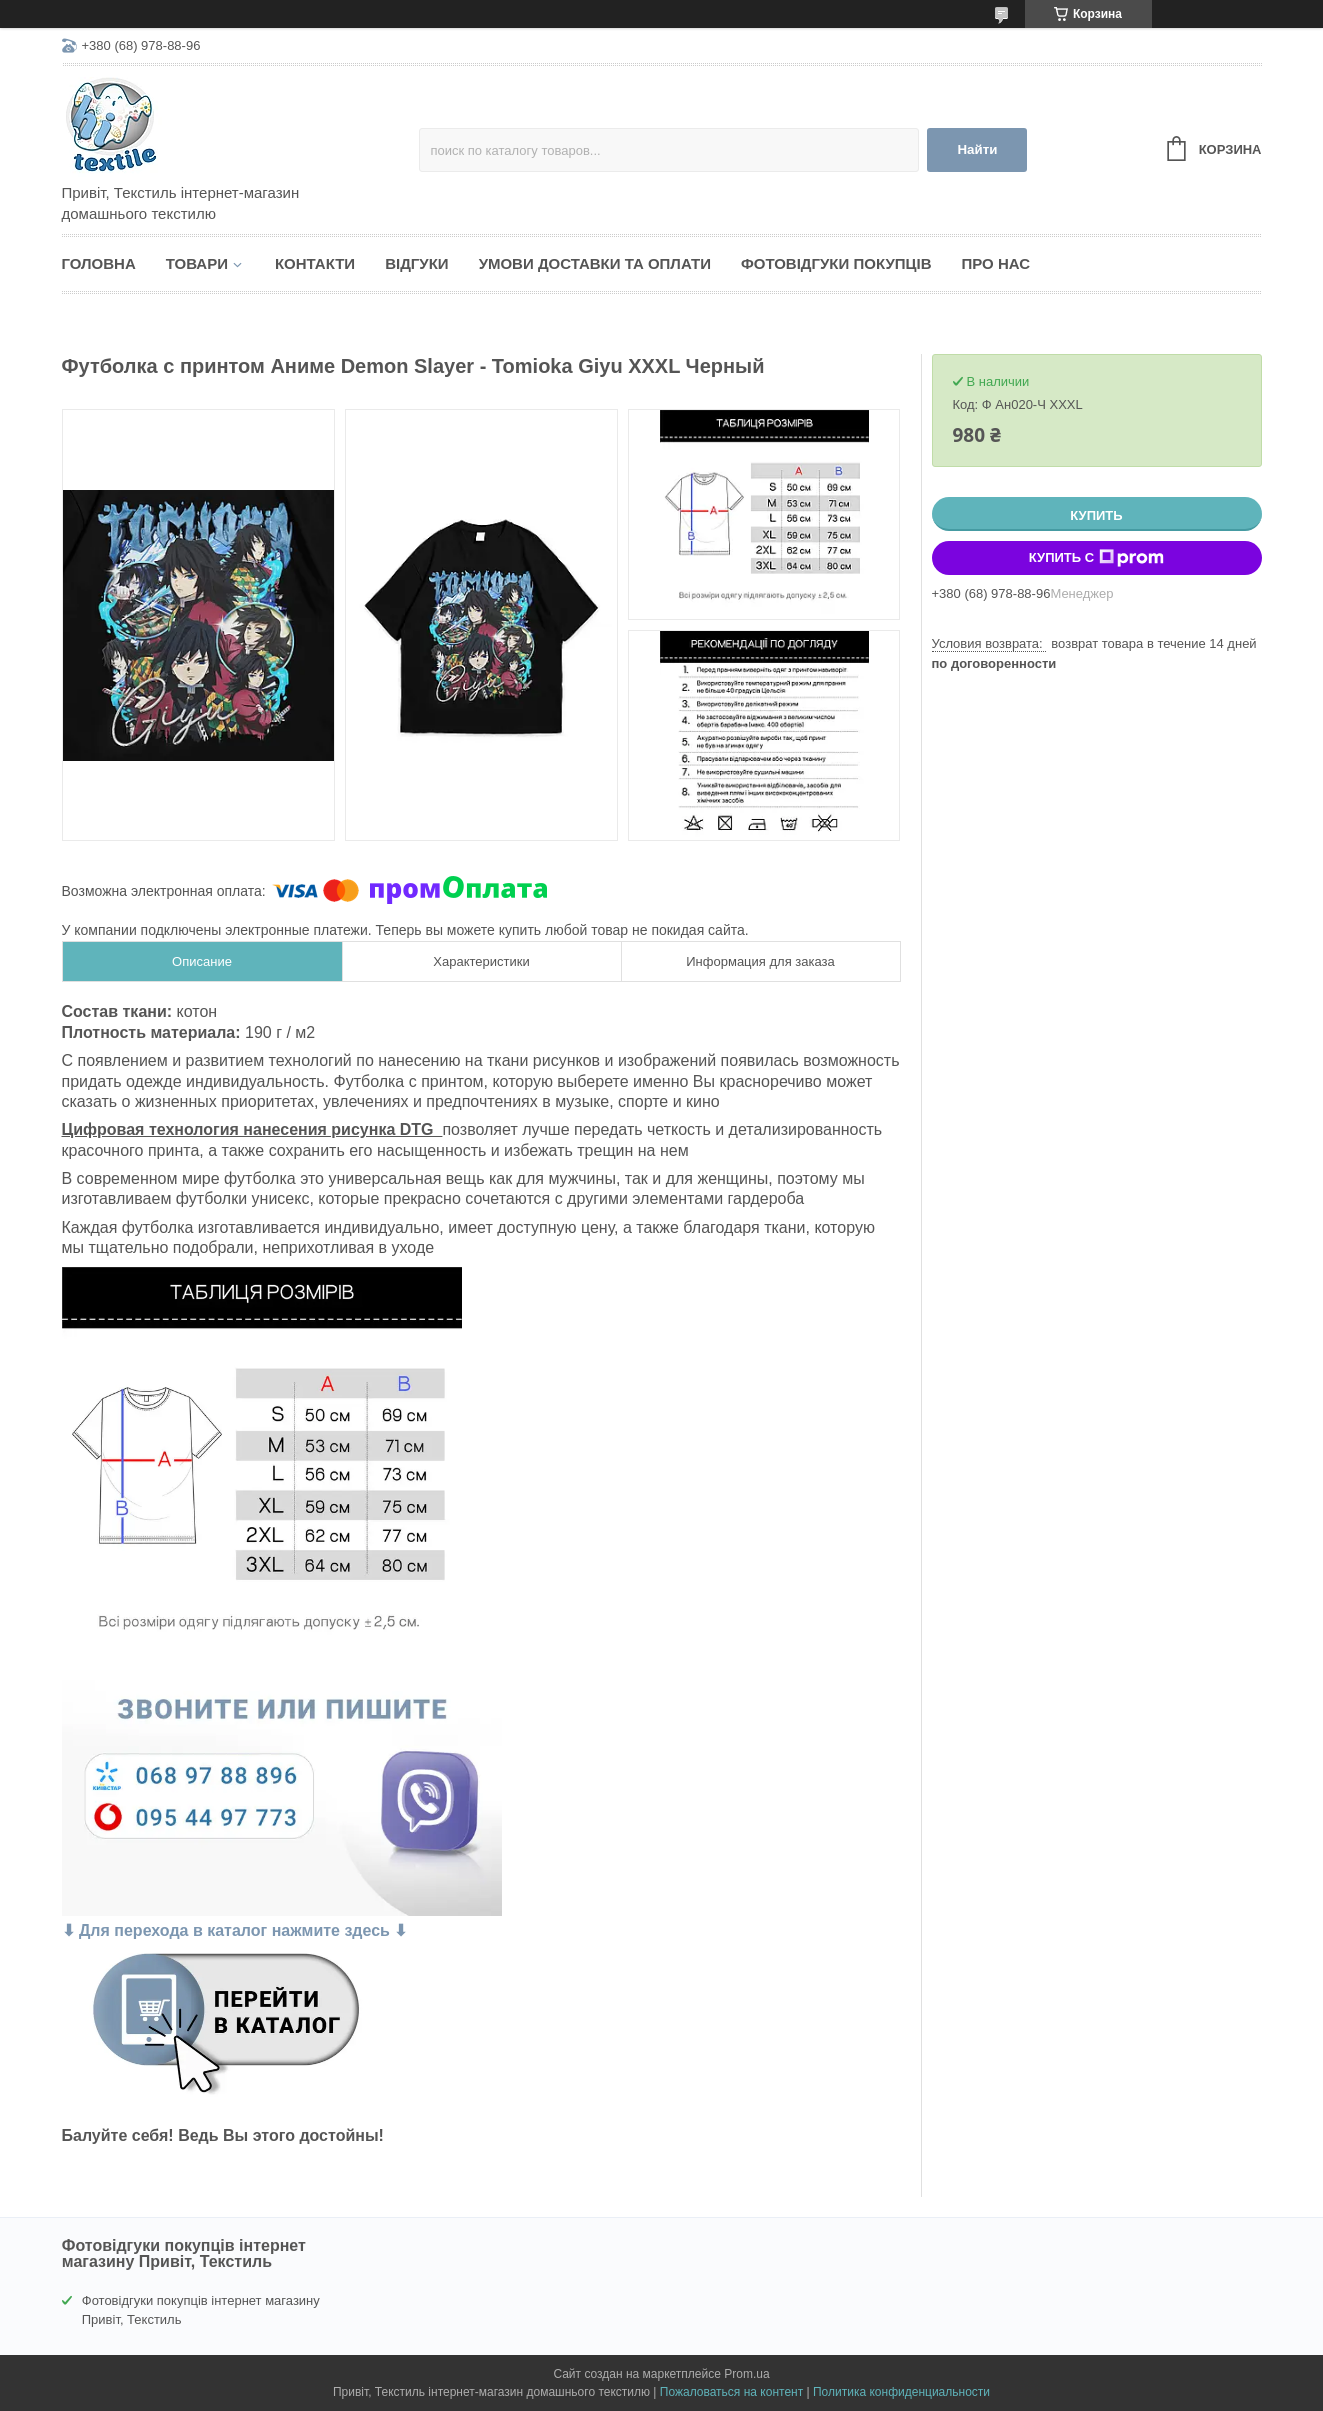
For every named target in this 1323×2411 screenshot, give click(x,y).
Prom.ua (746, 2374)
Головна (99, 263)
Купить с (1096, 558)
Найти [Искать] (977, 149)
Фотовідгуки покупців (836, 263)
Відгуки (416, 263)
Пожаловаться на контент (731, 2392)
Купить (1096, 515)
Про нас (996, 263)
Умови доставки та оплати (595, 263)
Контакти (315, 263)
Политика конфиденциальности (901, 2392)
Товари (197, 263)
